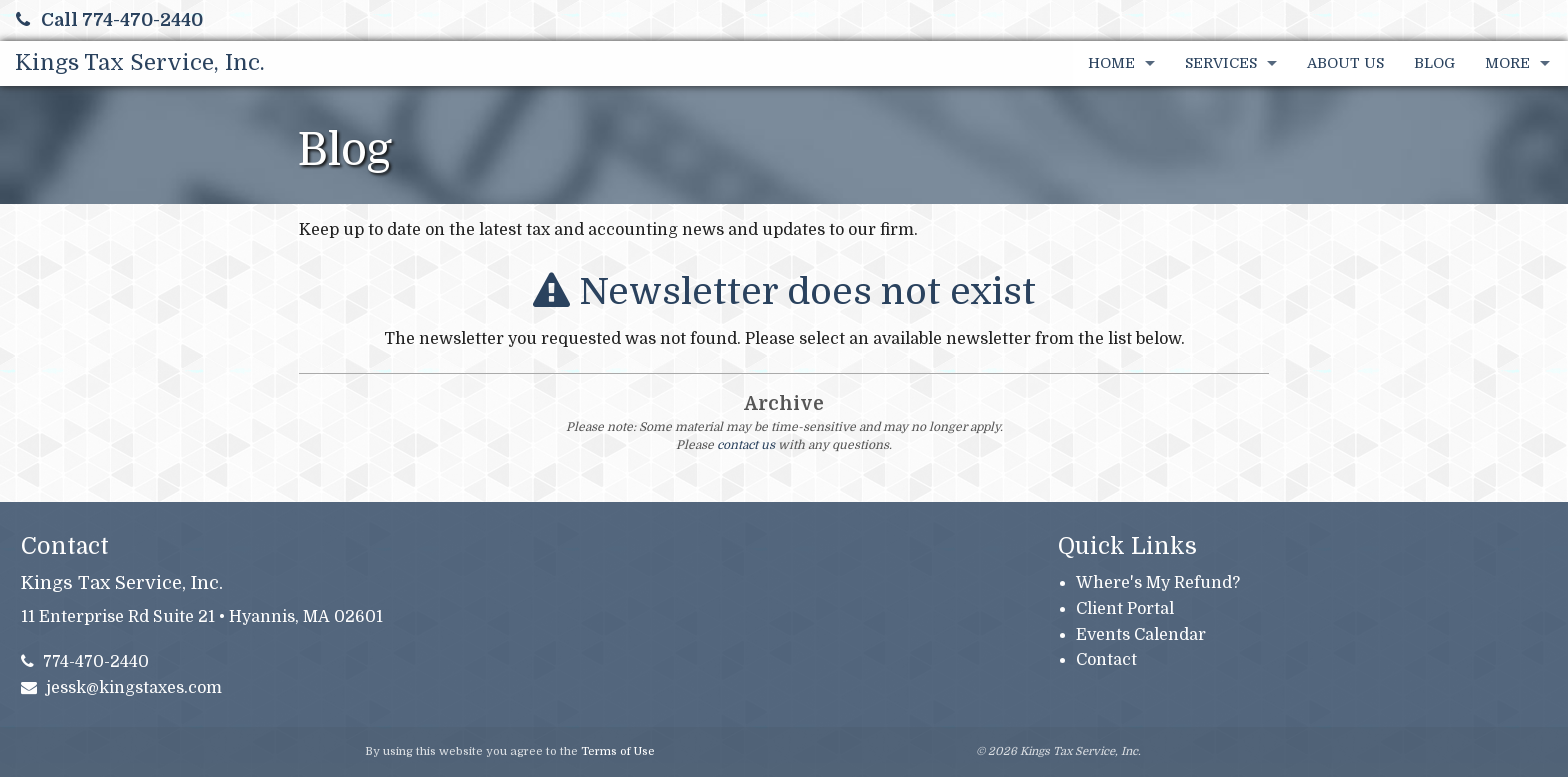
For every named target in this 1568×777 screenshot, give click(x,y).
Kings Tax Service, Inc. (140, 62)
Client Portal (1125, 609)
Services (1221, 63)
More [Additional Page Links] (1507, 63)
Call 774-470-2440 (109, 20)
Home (1111, 63)
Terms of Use (618, 751)
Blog (1434, 63)
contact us (746, 445)
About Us (1345, 63)
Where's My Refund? (1158, 583)
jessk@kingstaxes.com (122, 688)
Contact (1106, 660)
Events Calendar (1141, 635)
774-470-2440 (85, 662)
